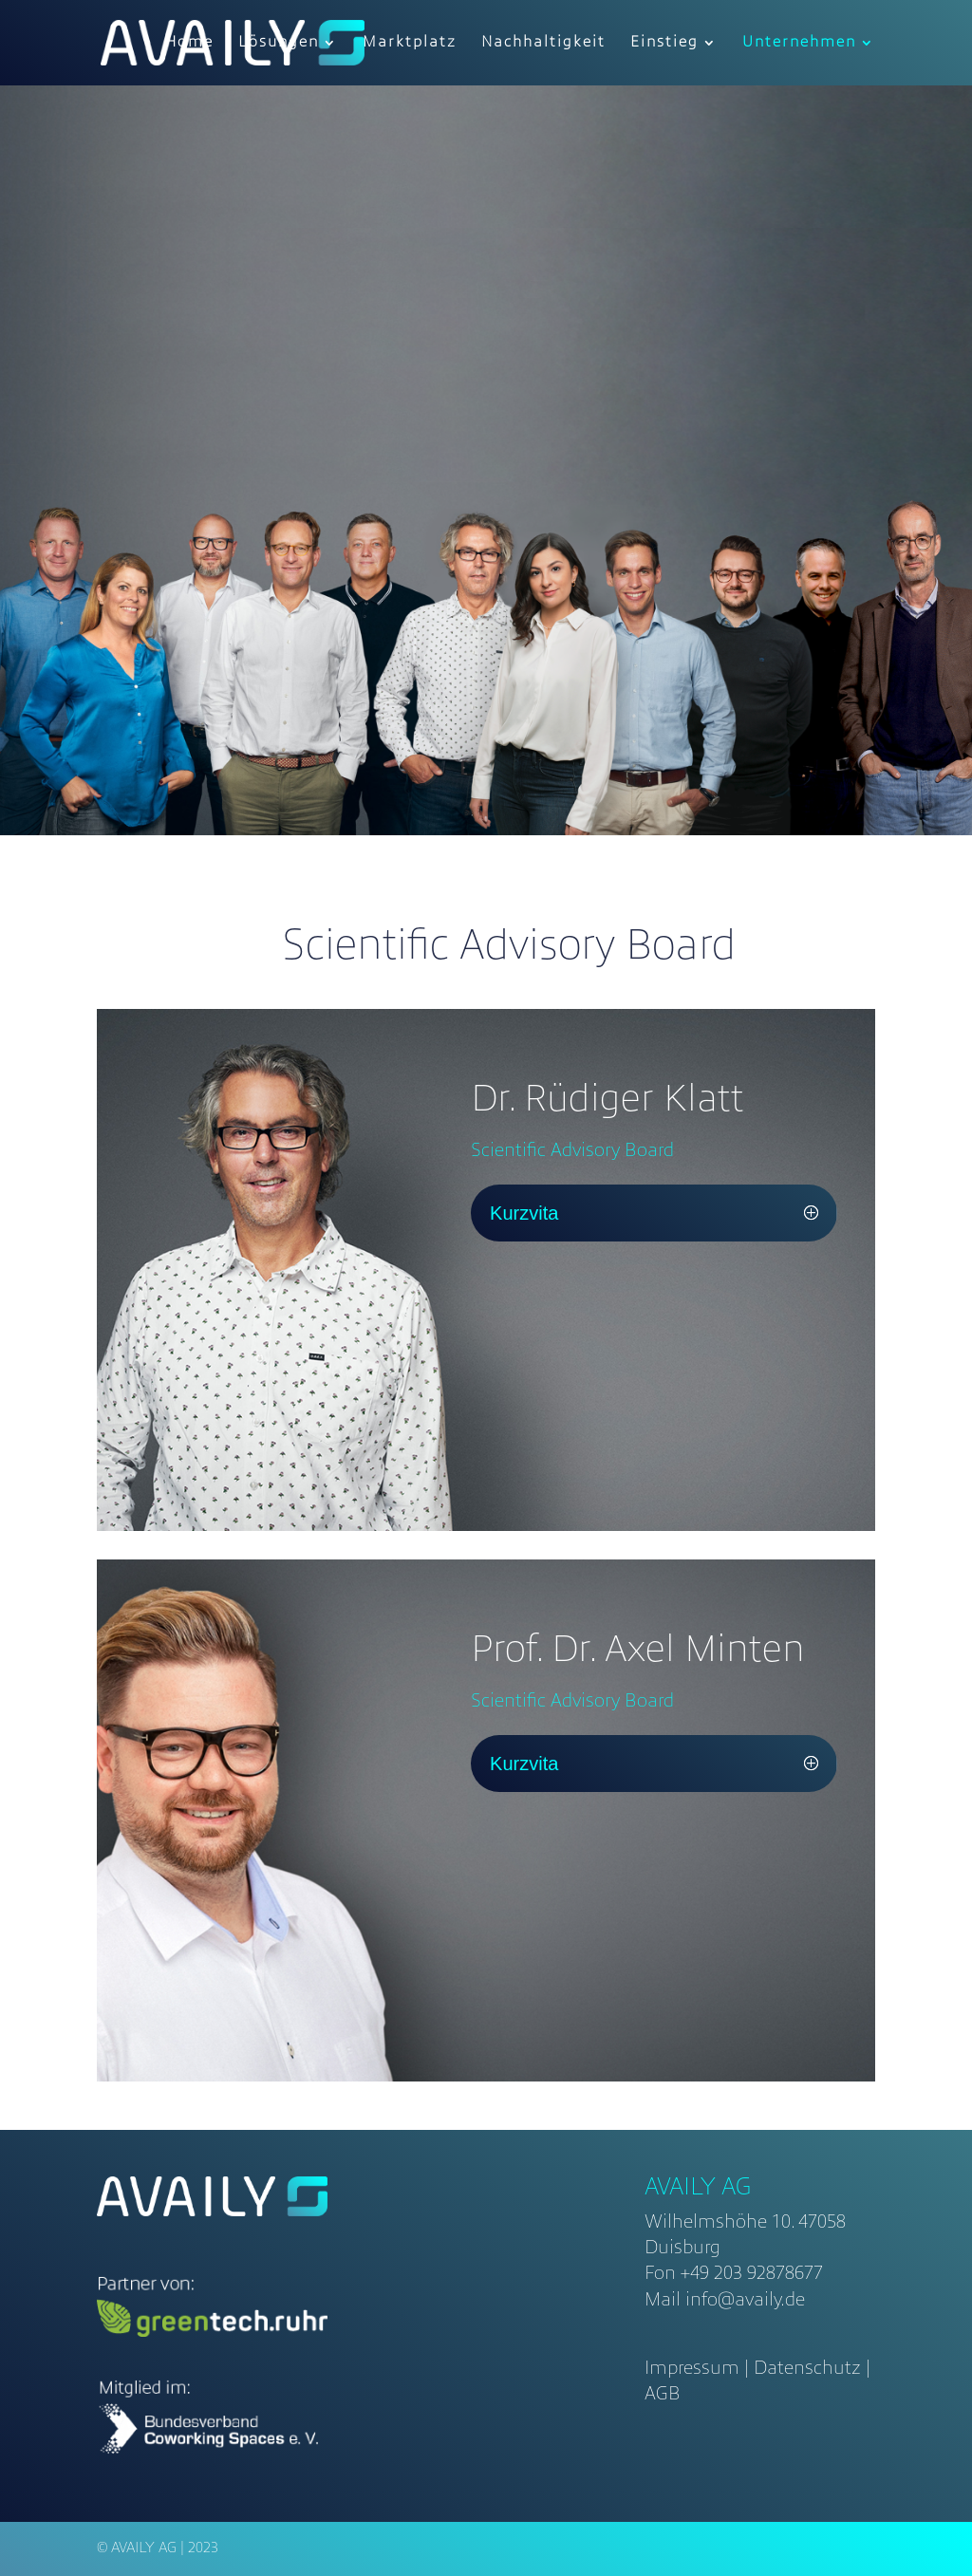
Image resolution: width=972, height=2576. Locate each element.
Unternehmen (799, 43)
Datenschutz (807, 2369)
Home (189, 43)
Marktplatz (410, 43)
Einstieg (664, 43)
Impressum (692, 2369)
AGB (663, 2394)
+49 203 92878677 (752, 2274)
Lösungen (278, 43)
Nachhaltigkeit (543, 43)
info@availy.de (745, 2300)
